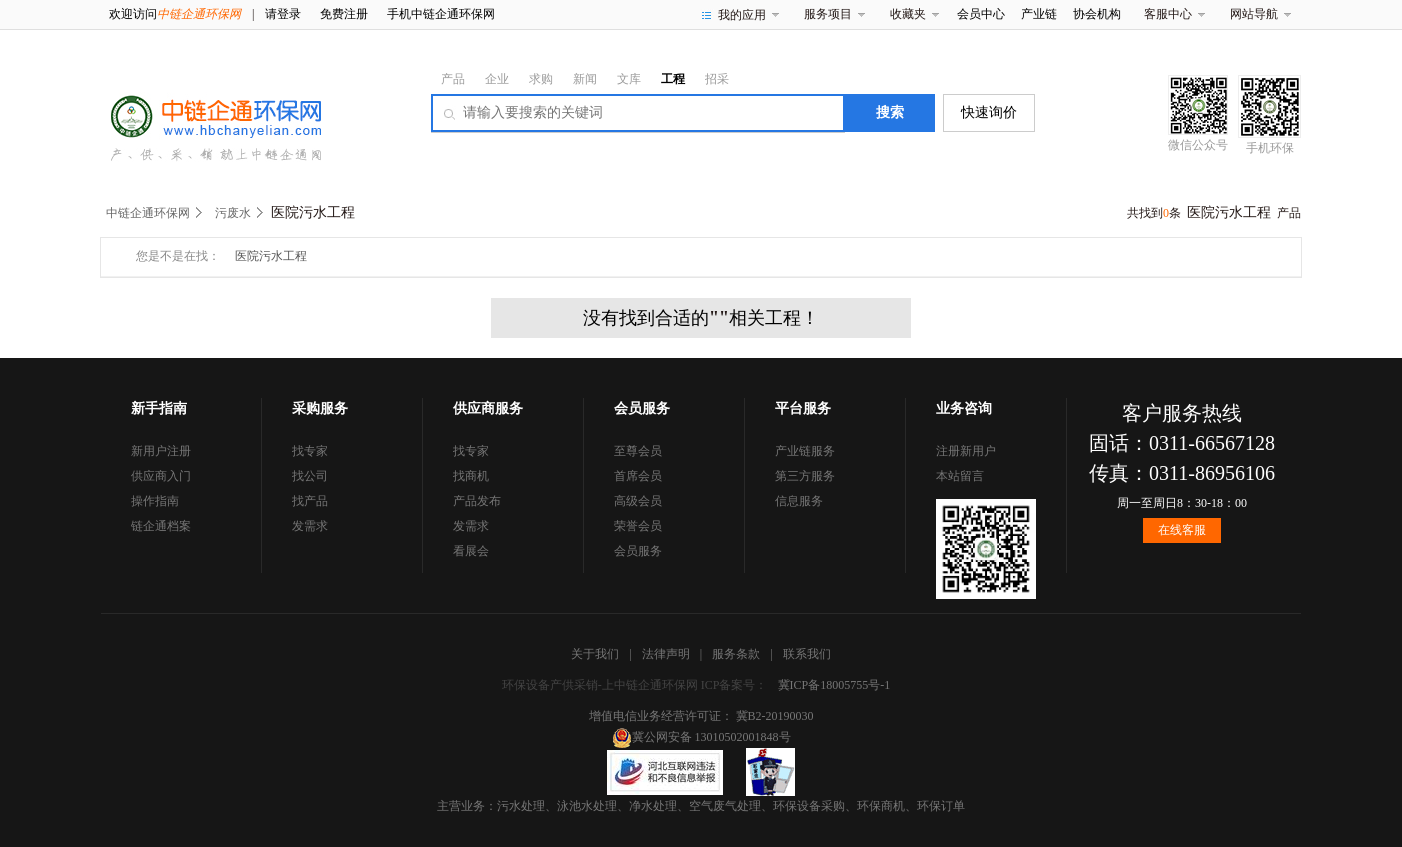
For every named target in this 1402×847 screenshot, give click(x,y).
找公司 (310, 476)
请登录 (283, 14)
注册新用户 (966, 451)
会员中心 (981, 14)
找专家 (310, 451)
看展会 (471, 551)
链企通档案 (161, 526)
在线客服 (1182, 530)
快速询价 (989, 112)
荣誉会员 (638, 526)
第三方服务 (805, 476)
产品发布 (477, 501)
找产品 (310, 501)
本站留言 (960, 476)
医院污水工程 (271, 256)
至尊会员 (638, 451)
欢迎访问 (175, 14)
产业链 (1039, 14)
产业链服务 (805, 451)
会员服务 (638, 551)
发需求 (310, 526)
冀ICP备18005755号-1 (834, 685)
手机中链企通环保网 (441, 14)
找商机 (471, 476)
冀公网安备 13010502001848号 (701, 737)
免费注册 (344, 14)
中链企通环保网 (148, 213)
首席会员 (638, 476)
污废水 (233, 213)
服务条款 (736, 654)
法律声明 (666, 654)
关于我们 (595, 654)
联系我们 (807, 654)
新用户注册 (161, 451)
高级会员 (638, 501)
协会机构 (1097, 14)
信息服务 (799, 501)
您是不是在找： (178, 256)
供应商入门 (161, 476)
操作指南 (155, 501)
